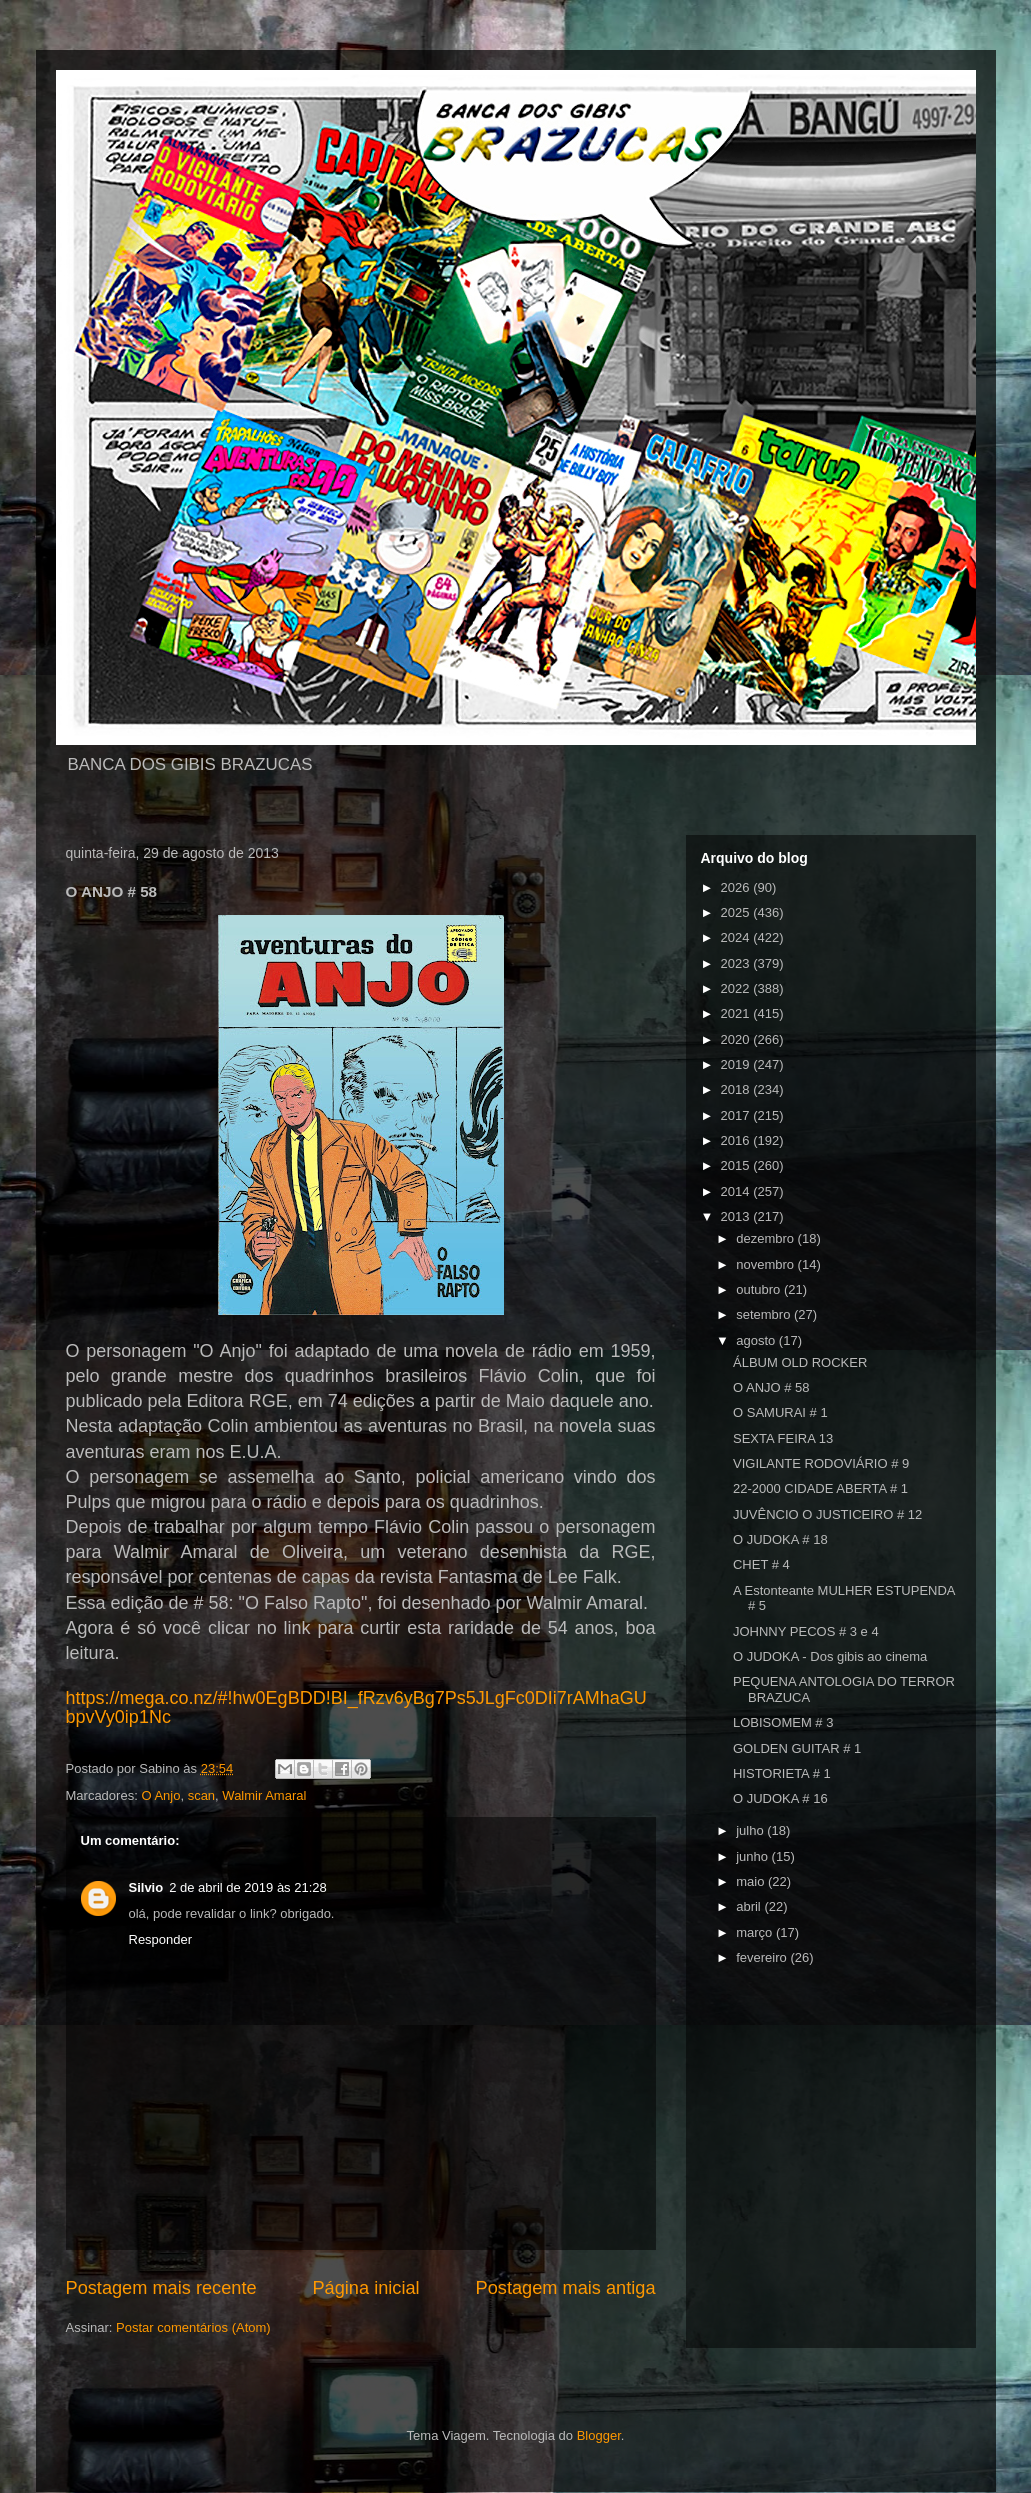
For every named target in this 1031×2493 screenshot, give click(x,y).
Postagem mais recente (161, 2288)
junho (753, 1856)
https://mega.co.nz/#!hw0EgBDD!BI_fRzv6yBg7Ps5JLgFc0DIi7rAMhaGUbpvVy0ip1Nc (356, 1707)
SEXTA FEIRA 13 (783, 1438)
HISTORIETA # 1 (782, 1773)
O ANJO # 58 (771, 1387)
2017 (737, 1115)
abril (750, 1906)
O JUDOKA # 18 (780, 1539)
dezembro (766, 1238)
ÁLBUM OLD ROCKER (800, 1362)
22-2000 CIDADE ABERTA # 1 (820, 1488)
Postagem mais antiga (566, 2288)
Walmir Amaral (264, 1795)
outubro (760, 1289)
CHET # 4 (761, 1564)
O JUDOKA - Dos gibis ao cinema (830, 1656)
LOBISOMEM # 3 (783, 1722)
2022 (737, 988)
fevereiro (763, 1957)
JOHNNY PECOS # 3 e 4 (806, 1631)
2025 (737, 912)
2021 (737, 1013)
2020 (737, 1039)
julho (751, 1830)
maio (752, 1881)
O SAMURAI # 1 (780, 1412)
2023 (737, 963)
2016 (737, 1140)
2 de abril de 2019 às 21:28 (248, 1887)
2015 (737, 1165)
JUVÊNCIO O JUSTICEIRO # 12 (827, 1514)
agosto (757, 1340)
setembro (765, 1314)
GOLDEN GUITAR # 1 (797, 1748)
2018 (737, 1089)
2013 (737, 1216)
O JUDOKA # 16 (780, 1798)
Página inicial (365, 2288)
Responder (161, 1939)
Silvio (146, 1887)
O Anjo (160, 1795)
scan (201, 1795)
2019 (737, 1064)
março (756, 1932)
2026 (737, 887)
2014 (737, 1191)
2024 (737, 937)
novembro (766, 1264)
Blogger (599, 2435)
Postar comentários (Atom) (193, 2327)
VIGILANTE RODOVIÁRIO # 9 (821, 1463)
